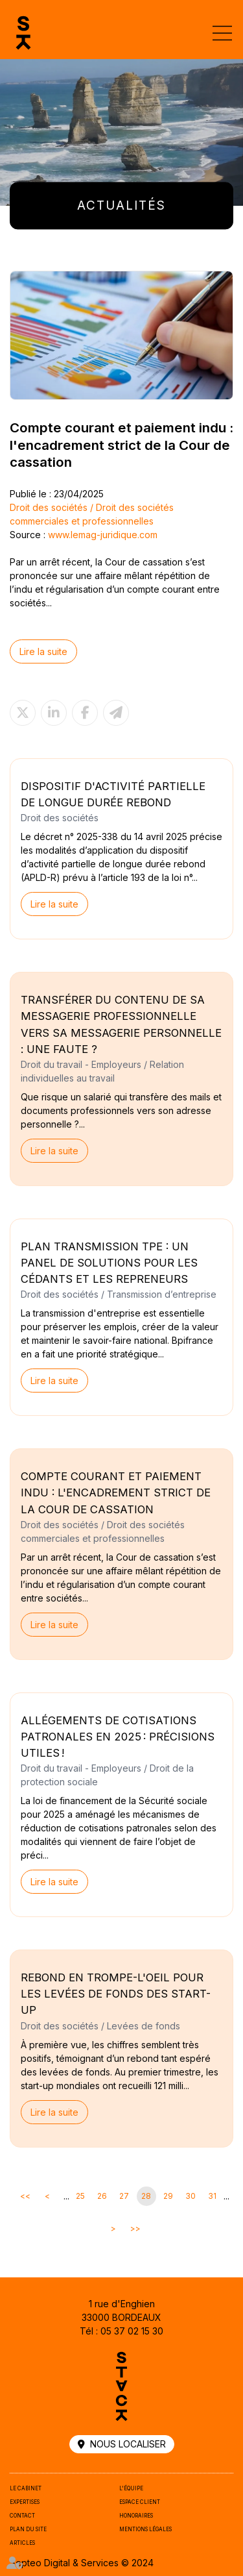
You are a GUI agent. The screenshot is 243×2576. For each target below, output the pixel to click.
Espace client (139, 2502)
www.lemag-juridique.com (102, 534)
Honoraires (136, 2515)
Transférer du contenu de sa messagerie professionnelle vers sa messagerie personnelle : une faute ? (121, 1024)
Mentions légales (145, 2529)
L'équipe (131, 2488)
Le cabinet (25, 2488)
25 (80, 2196)
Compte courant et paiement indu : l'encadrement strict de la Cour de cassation (116, 1492)
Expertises (25, 2502)
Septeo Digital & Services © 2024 (82, 2562)
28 (146, 2196)
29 (168, 2196)
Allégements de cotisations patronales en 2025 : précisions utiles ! (117, 1736)
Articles (22, 2543)
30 (190, 2196)
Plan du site (28, 2529)
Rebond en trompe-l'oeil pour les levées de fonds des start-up (116, 1993)
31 (212, 2196)
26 (102, 2196)
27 (124, 2196)
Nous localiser (128, 2443)
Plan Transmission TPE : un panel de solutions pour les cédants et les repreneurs (109, 1262)
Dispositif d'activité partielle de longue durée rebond (113, 794)
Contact (22, 2515)
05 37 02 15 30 (131, 2330)
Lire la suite (43, 651)
